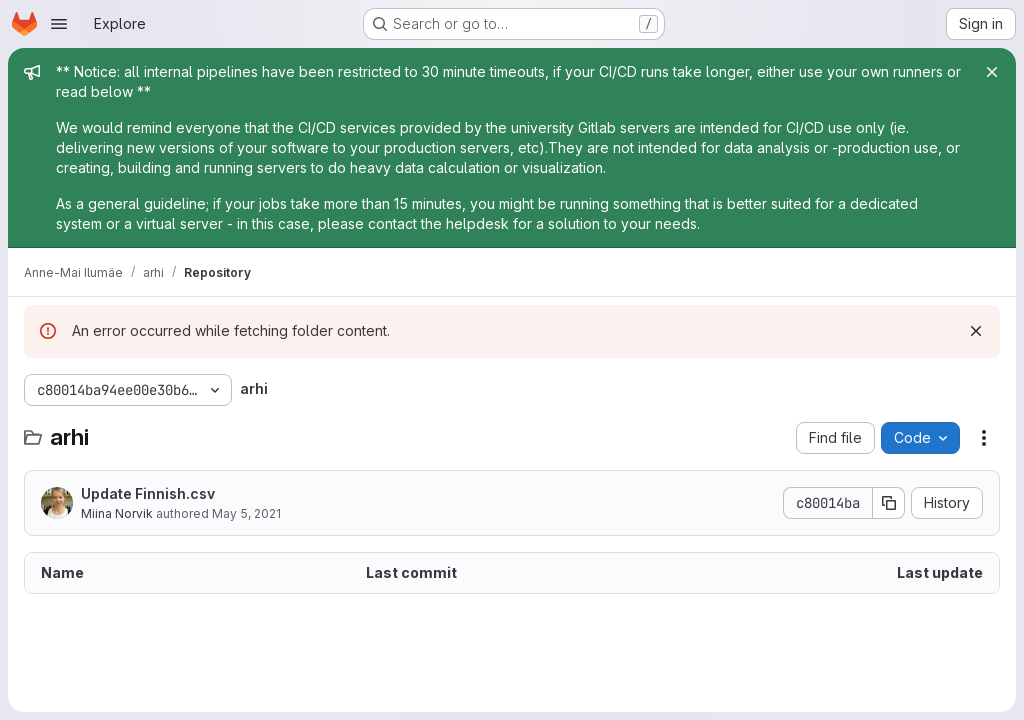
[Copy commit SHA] (889, 503)
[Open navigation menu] (59, 24)
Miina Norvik (117, 513)
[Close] (992, 72)
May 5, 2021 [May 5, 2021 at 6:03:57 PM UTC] (246, 513)
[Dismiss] (976, 331)
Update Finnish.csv (148, 493)
